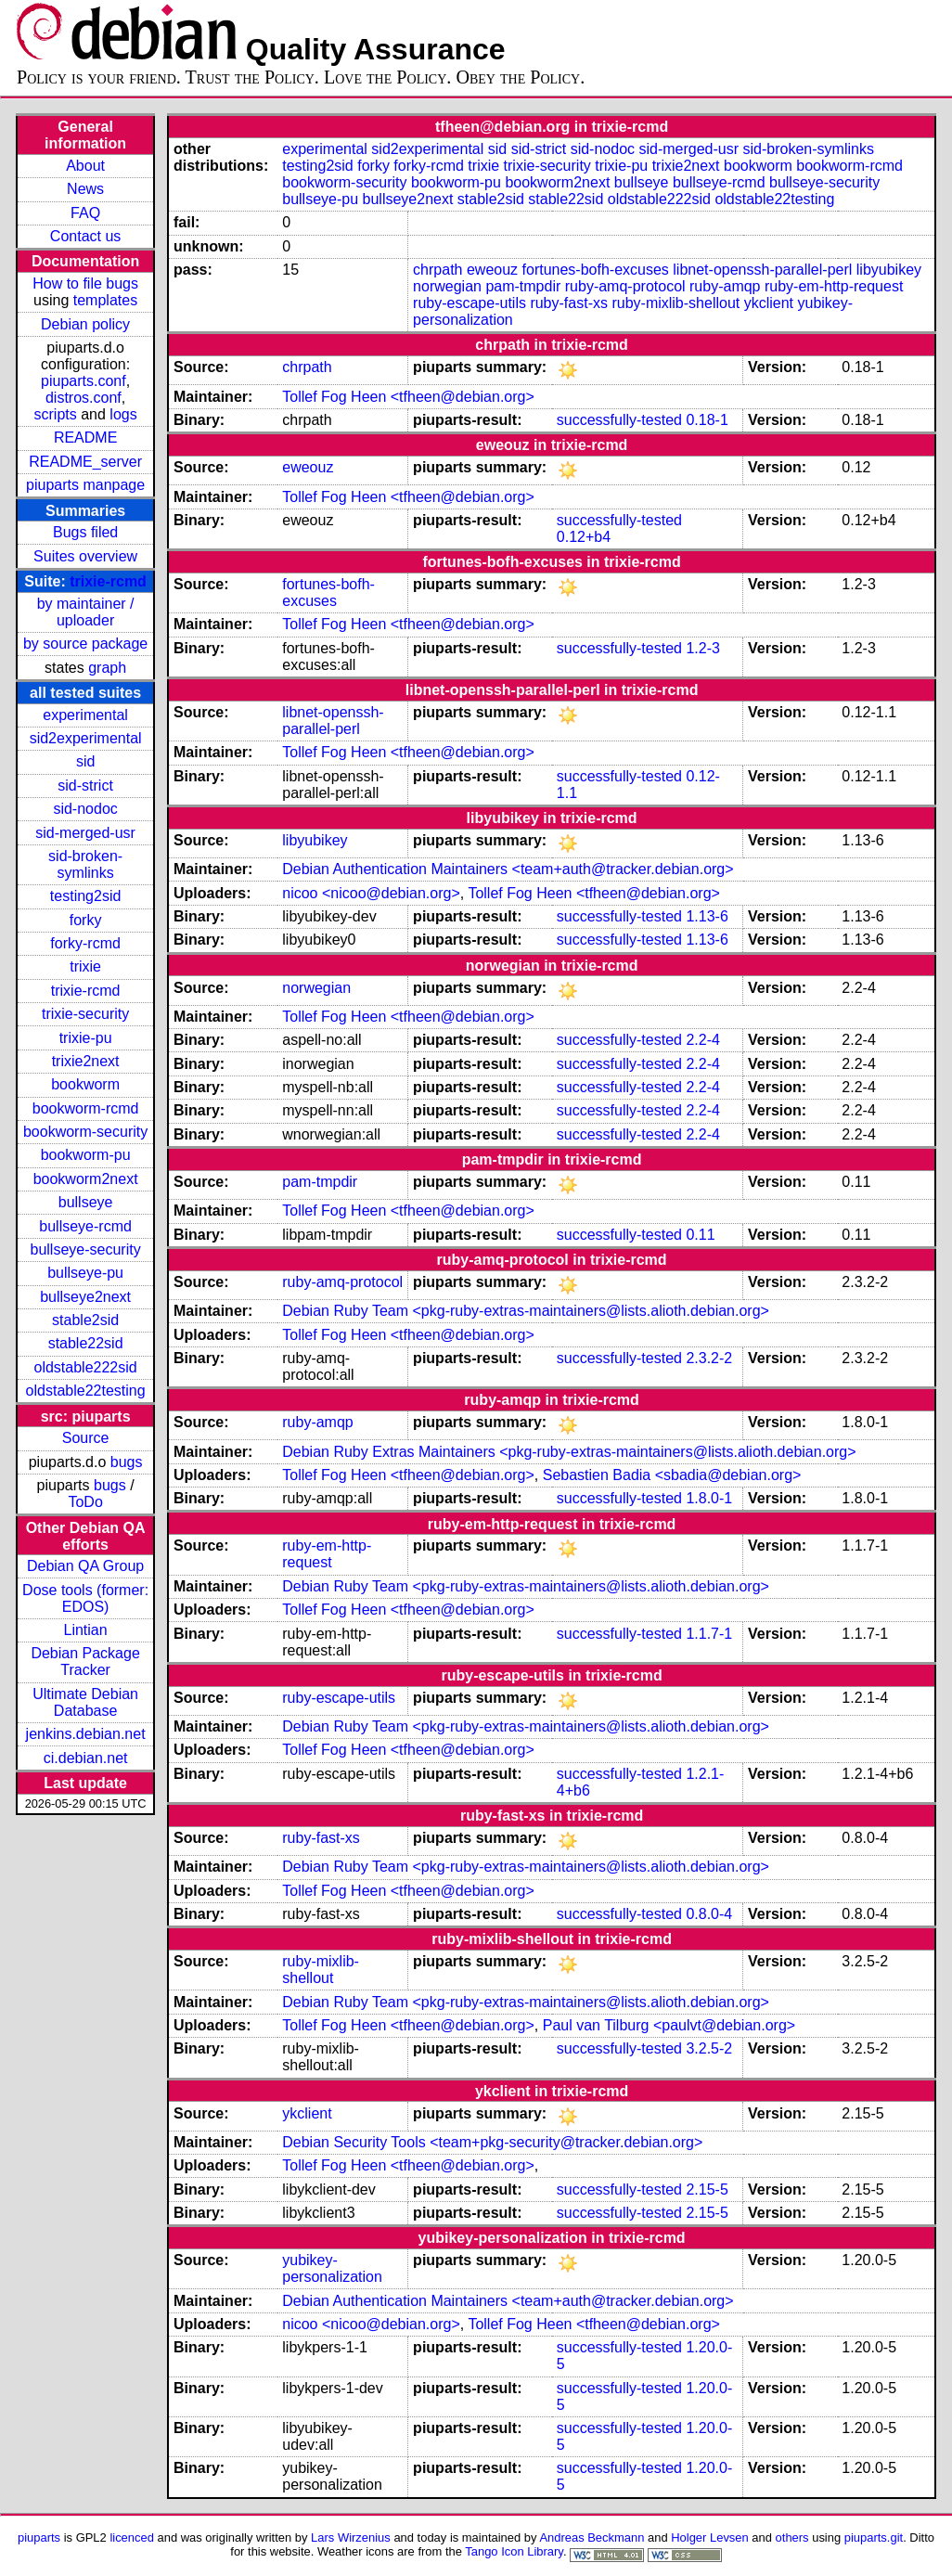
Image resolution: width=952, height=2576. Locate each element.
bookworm (85, 1084)
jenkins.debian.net (86, 1734)
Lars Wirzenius (351, 2537)
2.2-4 (702, 1040)
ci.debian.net (86, 1758)
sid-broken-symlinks (85, 864)
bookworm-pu (86, 1155)
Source (85, 1438)
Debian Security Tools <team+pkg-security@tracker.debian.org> (492, 2142)
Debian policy (85, 324)
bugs (126, 1462)
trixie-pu (85, 1038)
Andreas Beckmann (591, 2537)
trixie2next (86, 1061)
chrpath (437, 269)
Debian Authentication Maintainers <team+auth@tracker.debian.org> (507, 869)
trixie (85, 966)
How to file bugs (85, 283)
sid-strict (85, 785)
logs (122, 414)
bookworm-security (85, 1132)
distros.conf (83, 398)
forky (86, 920)
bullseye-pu (85, 1273)
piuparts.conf (83, 381)
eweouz (492, 269)
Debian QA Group (85, 1566)
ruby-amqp (724, 286)
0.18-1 (706, 420)
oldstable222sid (85, 1367)
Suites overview (85, 556)
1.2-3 (702, 648)
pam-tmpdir (522, 286)
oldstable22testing (86, 1390)
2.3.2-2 (709, 1358)
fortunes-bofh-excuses (595, 269)
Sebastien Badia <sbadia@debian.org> (672, 1475)
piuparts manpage (85, 485)
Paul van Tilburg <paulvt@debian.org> (669, 2025)
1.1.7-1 (709, 1634)
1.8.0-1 (709, 1498)
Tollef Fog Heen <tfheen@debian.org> (408, 397)
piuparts (39, 2537)
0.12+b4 (584, 537)
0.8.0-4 (709, 1914)
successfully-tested (619, 420)
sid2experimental (86, 738)
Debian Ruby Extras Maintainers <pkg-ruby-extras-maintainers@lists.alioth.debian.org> (569, 1452)
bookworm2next (85, 1179)
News (85, 189)
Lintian (86, 1630)
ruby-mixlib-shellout (675, 303)
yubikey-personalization (332, 2268)
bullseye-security (86, 1249)
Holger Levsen (710, 2537)
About (85, 166)
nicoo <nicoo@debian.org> (371, 893)
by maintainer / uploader (86, 612)
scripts (55, 414)
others (792, 2537)
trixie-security (85, 1014)
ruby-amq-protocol (625, 286)
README (85, 437)
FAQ (85, 213)
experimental (85, 715)
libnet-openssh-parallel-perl (762, 269)
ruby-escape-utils (469, 303)
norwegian (447, 286)
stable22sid (85, 1343)
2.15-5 (706, 2189)
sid (85, 761)
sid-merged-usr (85, 833)
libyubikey (888, 269)
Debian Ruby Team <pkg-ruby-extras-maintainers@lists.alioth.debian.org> (525, 1311)
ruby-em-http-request (834, 286)
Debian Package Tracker (85, 1661)
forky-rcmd (85, 943)
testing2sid (86, 896)
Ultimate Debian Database (85, 1702)
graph (107, 668)
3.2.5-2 (709, 2048)
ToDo (85, 1502)
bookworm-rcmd (85, 1108)
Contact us (85, 236)
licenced (131, 2537)
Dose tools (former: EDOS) (85, 1598)
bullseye (85, 1202)
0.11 (700, 1235)
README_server (85, 462)
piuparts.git (873, 2537)
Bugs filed (85, 532)
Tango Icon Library (514, 2551)
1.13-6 (706, 916)
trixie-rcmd (108, 581)
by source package (85, 643)
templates (105, 300)
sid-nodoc (85, 809)
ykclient (768, 303)
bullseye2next (85, 1297)
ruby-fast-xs (569, 303)
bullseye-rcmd (85, 1226)
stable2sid (85, 1320)
